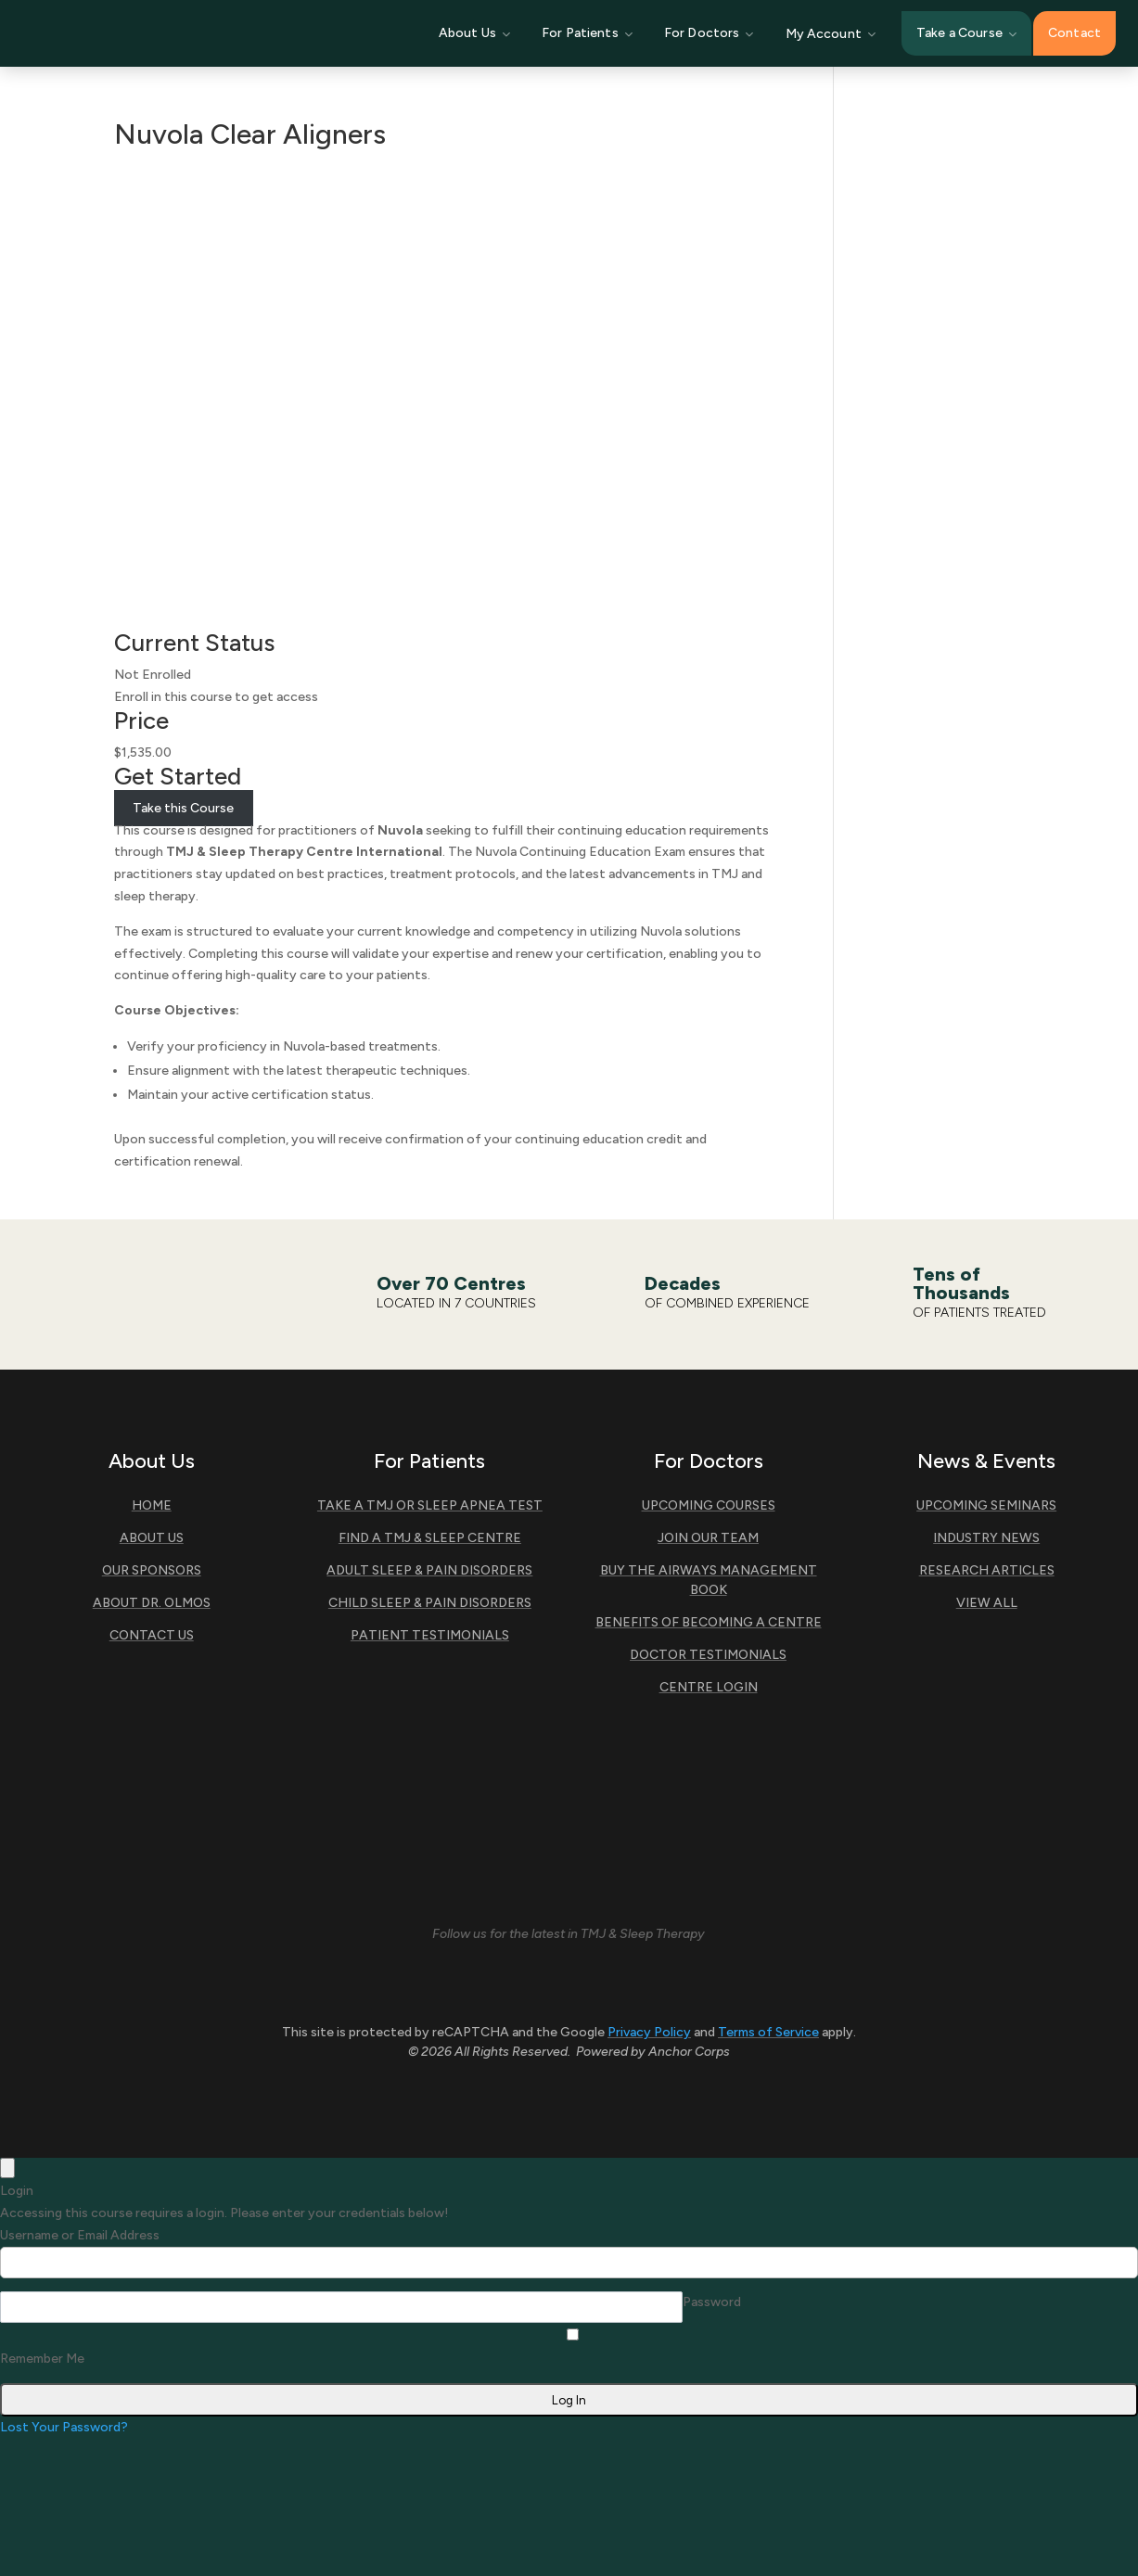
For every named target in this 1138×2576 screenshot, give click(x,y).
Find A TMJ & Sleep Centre (430, 1538)
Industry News (986, 1538)
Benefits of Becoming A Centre (708, 1622)
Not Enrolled (152, 674)
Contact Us (151, 1635)
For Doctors (709, 33)
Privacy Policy (649, 2032)
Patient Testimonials (430, 1635)
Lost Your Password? (64, 2427)
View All (986, 1603)
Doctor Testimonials (708, 1655)
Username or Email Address (80, 2235)
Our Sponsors (151, 1570)
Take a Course (966, 33)
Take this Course (183, 808)
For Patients (587, 33)
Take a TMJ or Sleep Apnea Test (430, 1505)
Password (712, 2302)
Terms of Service (768, 2032)
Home (152, 1505)
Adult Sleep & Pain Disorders (429, 1570)
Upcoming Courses (708, 1505)
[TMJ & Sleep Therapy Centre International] (161, 33)
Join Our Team (708, 1538)
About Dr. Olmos (152, 1603)
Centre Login (708, 1687)
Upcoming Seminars (986, 1505)
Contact (1074, 33)
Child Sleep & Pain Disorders (429, 1603)
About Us (474, 33)
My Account (831, 34)
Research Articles (987, 1570)
